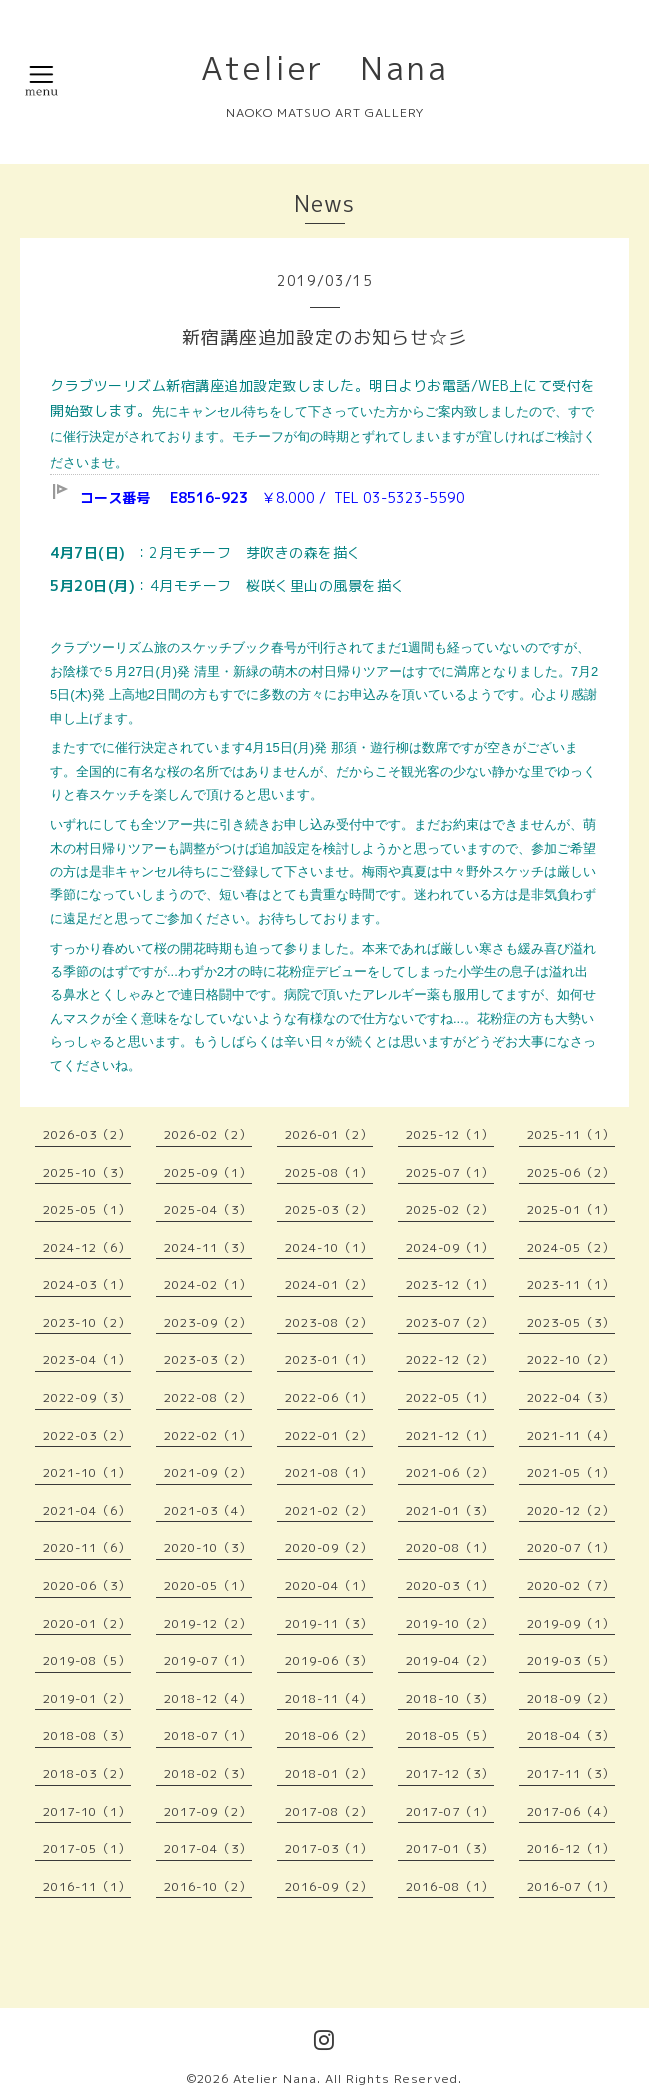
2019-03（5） (571, 1660)
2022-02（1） (208, 1435)
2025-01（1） (571, 1209)
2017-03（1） (329, 1848)
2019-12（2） (208, 1623)
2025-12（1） (450, 1134)
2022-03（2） (87, 1435)
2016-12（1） (571, 1848)
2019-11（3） (329, 1623)
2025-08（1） (329, 1172)
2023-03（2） (208, 1359)
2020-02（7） (571, 1585)
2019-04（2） (450, 1660)
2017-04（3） (208, 1848)
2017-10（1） (87, 1811)
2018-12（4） (208, 1698)
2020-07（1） (571, 1547)
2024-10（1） (329, 1247)
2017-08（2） (329, 1811)
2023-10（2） (87, 1322)
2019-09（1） (571, 1623)
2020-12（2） (571, 1510)
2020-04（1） (329, 1585)
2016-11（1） (87, 1886)
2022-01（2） (329, 1435)
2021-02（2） (329, 1510)
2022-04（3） (571, 1397)
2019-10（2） (450, 1623)
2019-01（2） (87, 1698)
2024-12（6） (87, 1247)
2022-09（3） (87, 1397)
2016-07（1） (571, 1886)
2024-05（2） (571, 1247)
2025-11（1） (571, 1134)
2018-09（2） (571, 1698)
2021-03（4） (208, 1510)
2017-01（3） (450, 1848)
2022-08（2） (208, 1397)
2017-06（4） (571, 1811)
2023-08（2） (329, 1322)
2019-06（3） (329, 1660)
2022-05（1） (450, 1397)
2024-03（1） (87, 1284)
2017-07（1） (450, 1811)
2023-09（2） (208, 1322)
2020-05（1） (208, 1585)
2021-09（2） (208, 1472)
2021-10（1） (87, 1472)
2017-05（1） (87, 1848)
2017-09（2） (208, 1811)
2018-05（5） (450, 1735)
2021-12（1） (450, 1435)
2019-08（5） (87, 1660)
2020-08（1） (450, 1547)
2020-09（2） (329, 1547)
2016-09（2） (329, 1886)
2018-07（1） (208, 1735)
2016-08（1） (450, 1886)
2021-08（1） (329, 1472)
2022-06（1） (329, 1397)
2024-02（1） (208, 1284)
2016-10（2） (208, 1886)
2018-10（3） (450, 1698)
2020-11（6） (87, 1547)
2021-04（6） (87, 1510)
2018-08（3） (87, 1735)
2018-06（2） (329, 1735)
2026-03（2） (87, 1134)
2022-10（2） (571, 1359)
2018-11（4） (329, 1698)
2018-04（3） (571, 1735)
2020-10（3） (208, 1547)
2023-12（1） (450, 1284)
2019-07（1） (208, 1660)
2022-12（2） (450, 1359)
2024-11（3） (208, 1247)
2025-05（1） (87, 1209)
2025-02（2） (450, 1209)
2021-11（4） (571, 1435)
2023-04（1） (87, 1359)
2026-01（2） (329, 1134)
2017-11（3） (571, 1773)
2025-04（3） (208, 1209)
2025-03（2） (329, 1209)
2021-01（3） (450, 1510)
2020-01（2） (87, 1623)
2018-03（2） (87, 1773)
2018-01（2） (329, 1773)
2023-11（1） (571, 1284)
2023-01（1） (329, 1359)
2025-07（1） (450, 1172)
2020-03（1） (450, 1585)
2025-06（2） (571, 1172)
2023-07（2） (450, 1322)
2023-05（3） (571, 1322)
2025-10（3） (87, 1172)
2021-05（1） (571, 1472)
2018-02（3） (208, 1773)
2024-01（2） (329, 1284)
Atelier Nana (325, 68)
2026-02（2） (208, 1134)
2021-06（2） (450, 1472)
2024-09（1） (450, 1247)
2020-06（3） (87, 1585)
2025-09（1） (208, 1172)
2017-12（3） (450, 1773)
